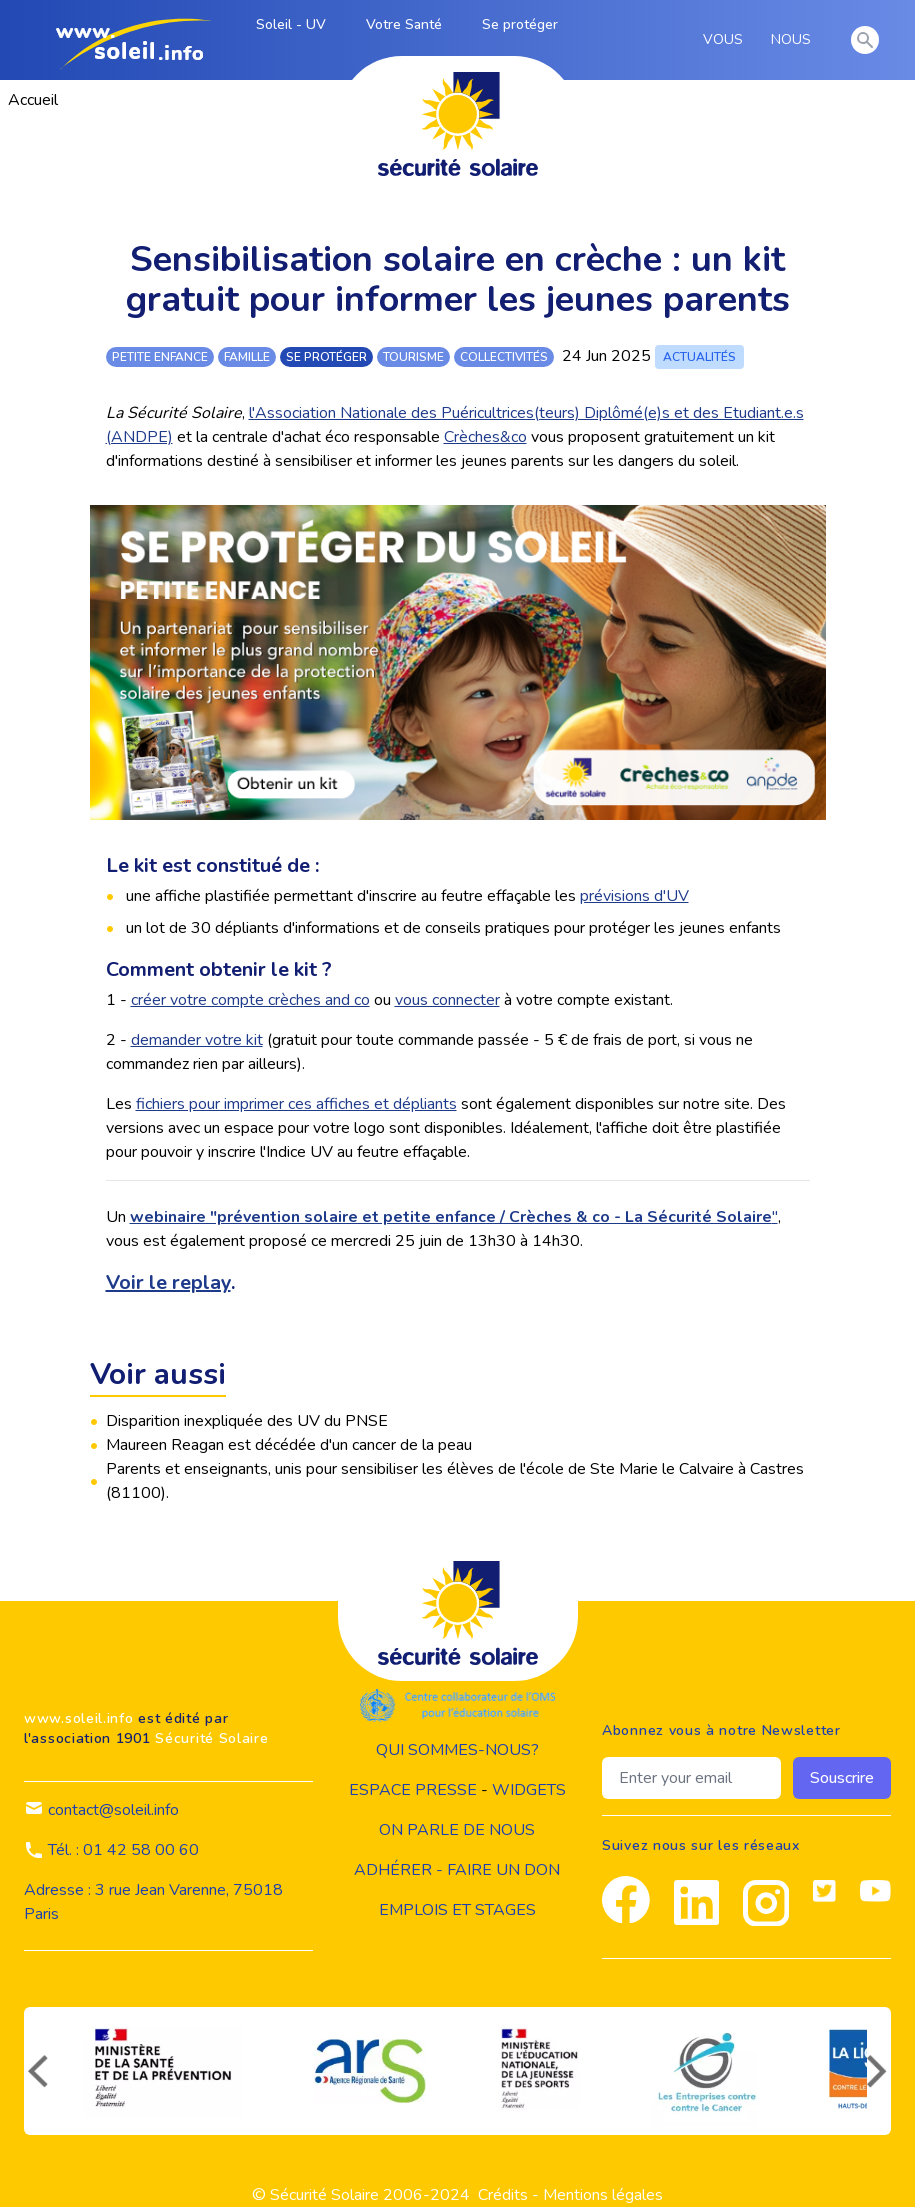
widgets (529, 1790)
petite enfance (160, 357)
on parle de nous (457, 1830)
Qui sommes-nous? (457, 1750)
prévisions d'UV (634, 896)
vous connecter (447, 1000)
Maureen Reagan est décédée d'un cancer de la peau (289, 1445)
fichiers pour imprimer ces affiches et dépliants (296, 1104)
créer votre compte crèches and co (250, 1000)
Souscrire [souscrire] (842, 1778)
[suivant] (879, 2071)
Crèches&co (485, 437)
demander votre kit (197, 1040)
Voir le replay (168, 1282)
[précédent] (36, 2071)
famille (247, 357)
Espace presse (413, 1790)
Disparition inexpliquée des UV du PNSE (247, 1421)
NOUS (794, 40)
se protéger (326, 357)
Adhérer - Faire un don (457, 1870)
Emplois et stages (457, 1910)
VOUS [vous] (726, 40)
